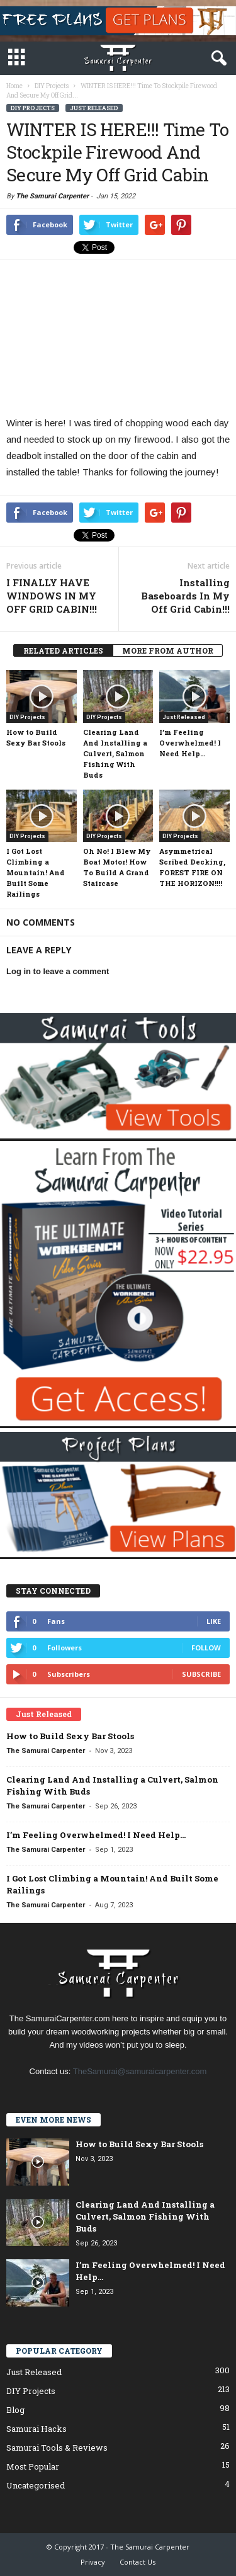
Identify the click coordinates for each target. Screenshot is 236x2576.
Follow (206, 1647)
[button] (216, 58)
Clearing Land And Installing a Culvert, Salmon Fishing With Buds (115, 753)
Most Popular (32, 2466)
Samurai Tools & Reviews (57, 2447)
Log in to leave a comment (57, 971)
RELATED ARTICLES (63, 650)
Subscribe (201, 1674)
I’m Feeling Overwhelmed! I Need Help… (190, 742)
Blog (15, 2409)
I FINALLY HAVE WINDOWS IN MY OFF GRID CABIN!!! (51, 595)
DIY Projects (33, 108)
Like (213, 1621)
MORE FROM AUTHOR (167, 650)
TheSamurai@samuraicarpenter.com (140, 2071)
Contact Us (137, 2562)
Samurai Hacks (36, 2428)
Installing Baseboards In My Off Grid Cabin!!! (185, 595)
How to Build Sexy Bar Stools (70, 1736)
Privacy (93, 2562)
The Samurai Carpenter (52, 196)
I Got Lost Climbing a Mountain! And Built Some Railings (35, 872)
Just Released (94, 108)
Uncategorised (35, 2485)
